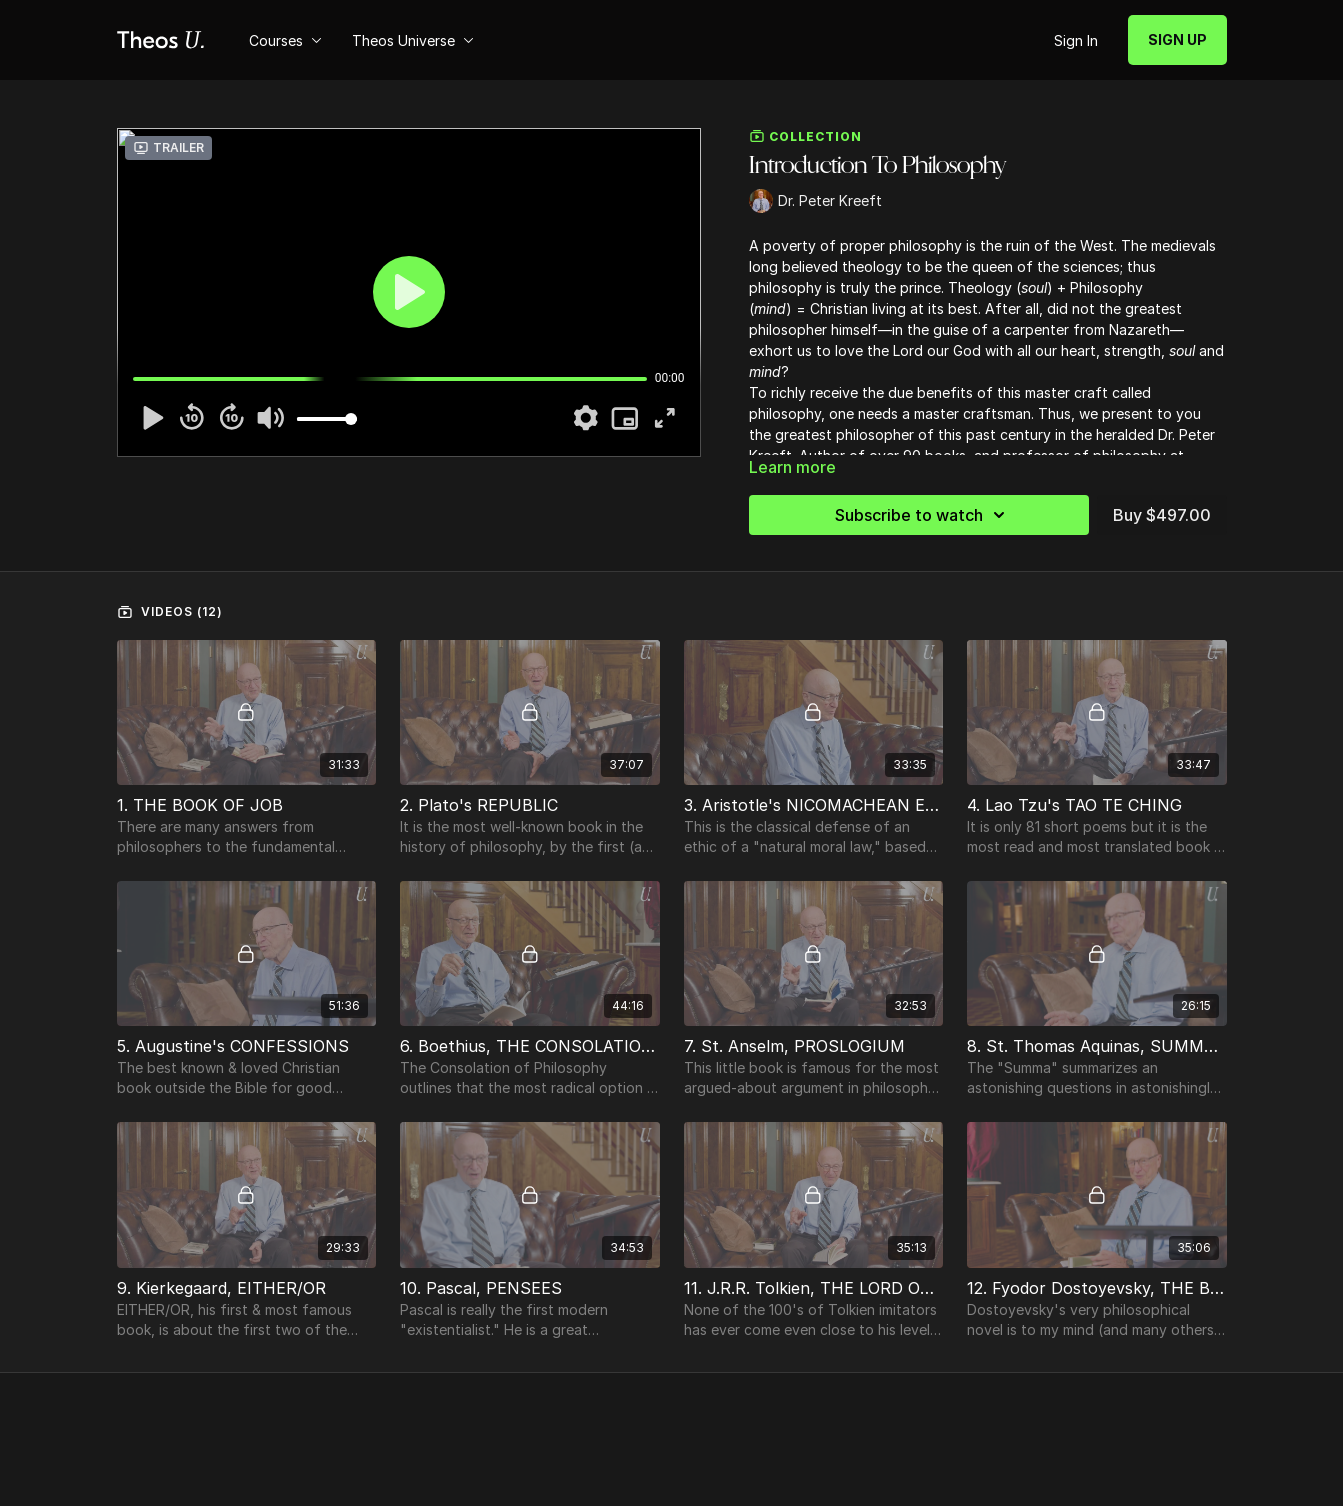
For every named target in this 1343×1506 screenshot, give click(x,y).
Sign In (1076, 40)
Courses (285, 40)
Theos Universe (413, 40)
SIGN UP (1177, 39)
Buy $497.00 (1162, 515)
